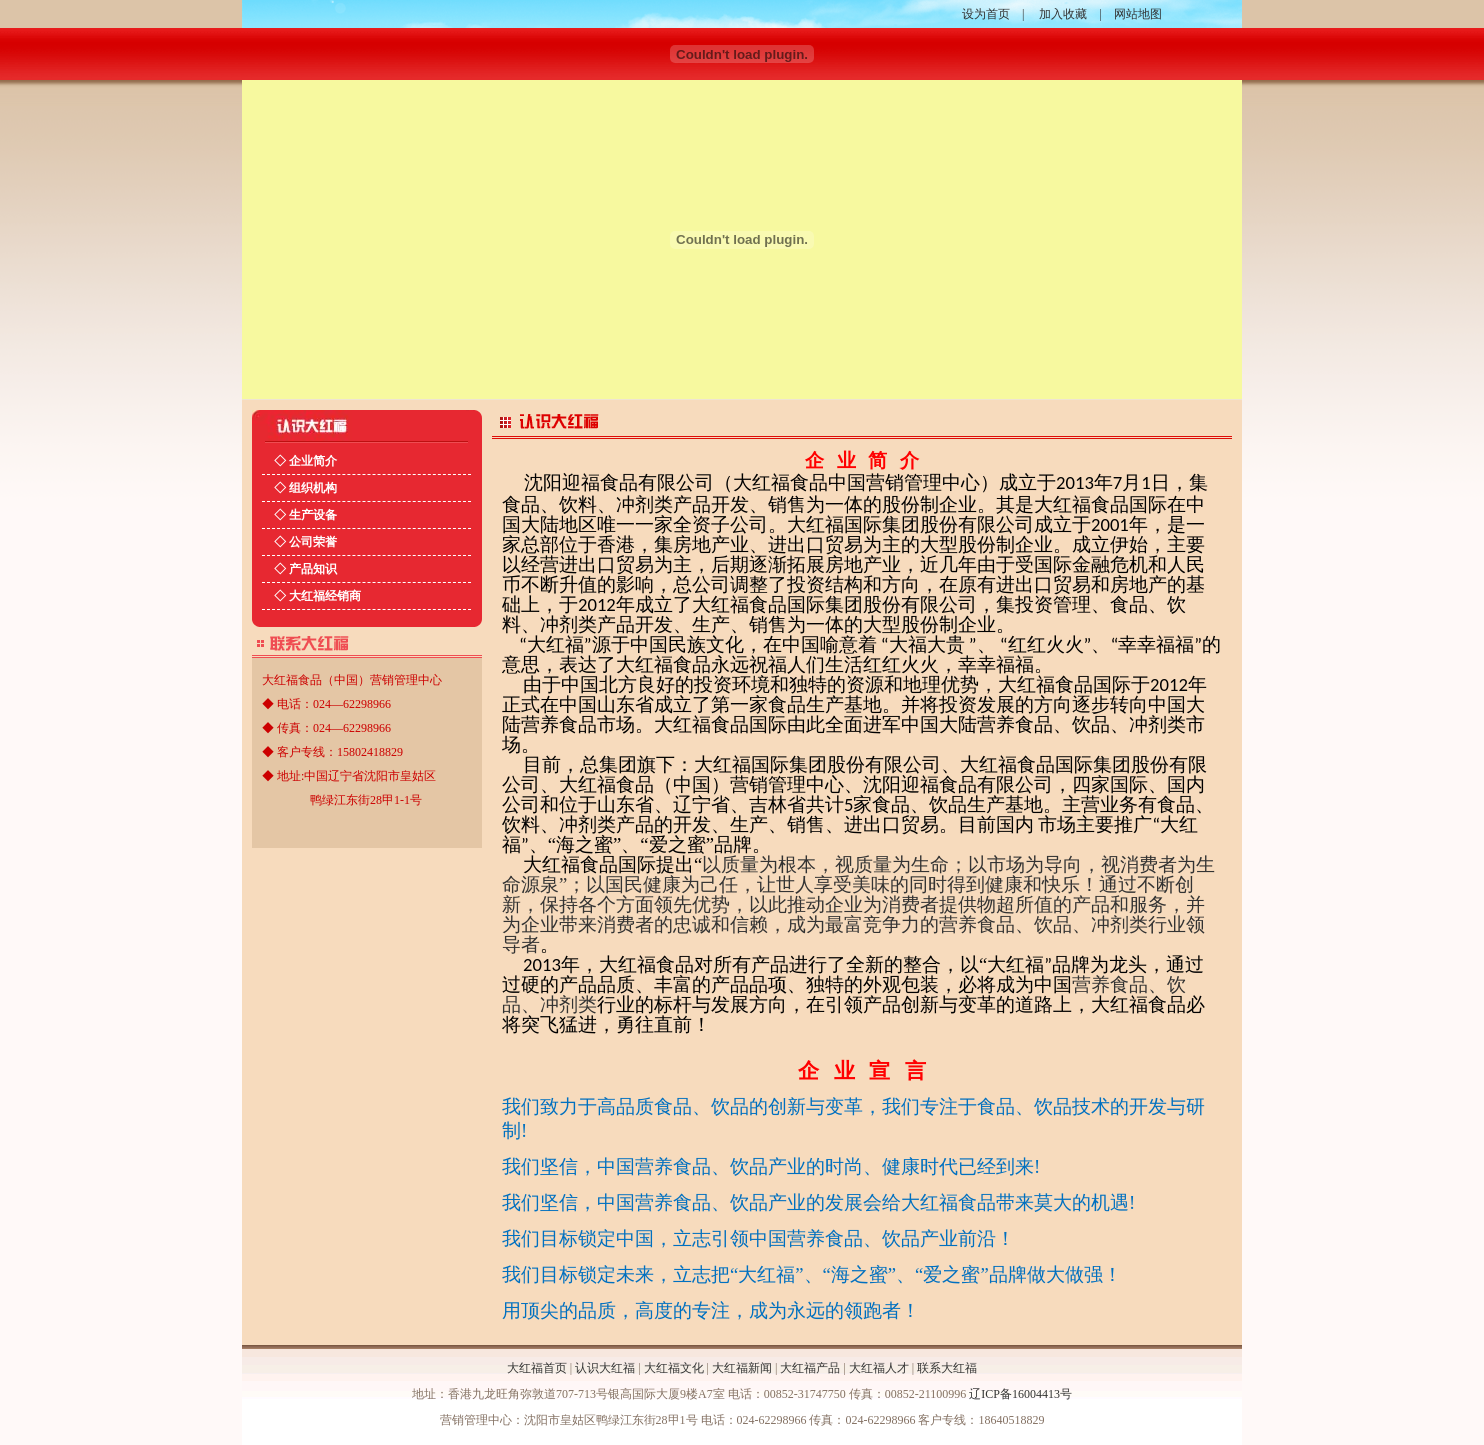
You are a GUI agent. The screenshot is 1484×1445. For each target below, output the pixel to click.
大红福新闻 (742, 1368)
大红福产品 (810, 1368)
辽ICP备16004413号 (1020, 1394)
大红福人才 (879, 1368)
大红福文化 (674, 1368)
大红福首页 (537, 1368)
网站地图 (1138, 14)
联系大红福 (947, 1368)
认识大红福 (605, 1368)
